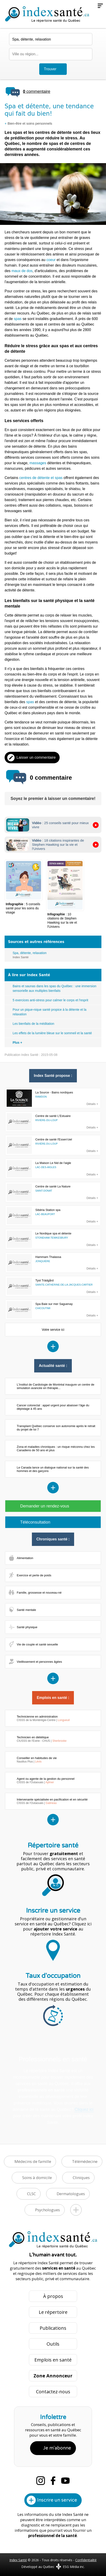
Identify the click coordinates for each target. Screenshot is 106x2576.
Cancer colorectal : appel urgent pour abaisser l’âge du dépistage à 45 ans (53, 1407)
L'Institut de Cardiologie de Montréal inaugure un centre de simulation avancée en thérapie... (55, 1386)
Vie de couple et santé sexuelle (37, 1644)
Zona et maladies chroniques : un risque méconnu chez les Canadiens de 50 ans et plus (56, 1448)
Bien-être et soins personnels (30, 123)
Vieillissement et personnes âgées (39, 1661)
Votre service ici (53, 1329)
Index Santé (18, 2560)
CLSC (31, 2193)
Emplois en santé (53, 2360)
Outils (53, 2344)
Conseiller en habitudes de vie (37, 1759)
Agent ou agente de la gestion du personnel (46, 1780)
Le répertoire (53, 2312)
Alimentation (25, 1558)
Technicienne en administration (43, 1718)
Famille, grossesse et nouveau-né (39, 1592)
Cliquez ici (84, 2109)
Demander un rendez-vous (44, 1506)
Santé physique (27, 1627)
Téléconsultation (35, 1522)
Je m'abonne (57, 2448)
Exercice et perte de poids (34, 1575)
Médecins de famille (32, 2161)
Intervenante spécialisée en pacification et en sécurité (52, 1801)
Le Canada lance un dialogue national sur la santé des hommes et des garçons (53, 1469)
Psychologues (47, 2209)
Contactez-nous (53, 2391)
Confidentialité (86, 2560)
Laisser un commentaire (36, 757)
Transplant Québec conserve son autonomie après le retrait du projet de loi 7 (56, 1427)
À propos (53, 2296)
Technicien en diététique (42, 1739)
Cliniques (81, 2177)
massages (38, 463)
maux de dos (22, 271)
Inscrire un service (57, 2500)
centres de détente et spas (41, 478)
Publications (53, 2328)
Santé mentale (26, 1610)
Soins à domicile (37, 2177)
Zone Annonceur (53, 2376)
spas (18, 319)
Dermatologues (71, 2193)
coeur (51, 260)
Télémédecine (85, 2161)
